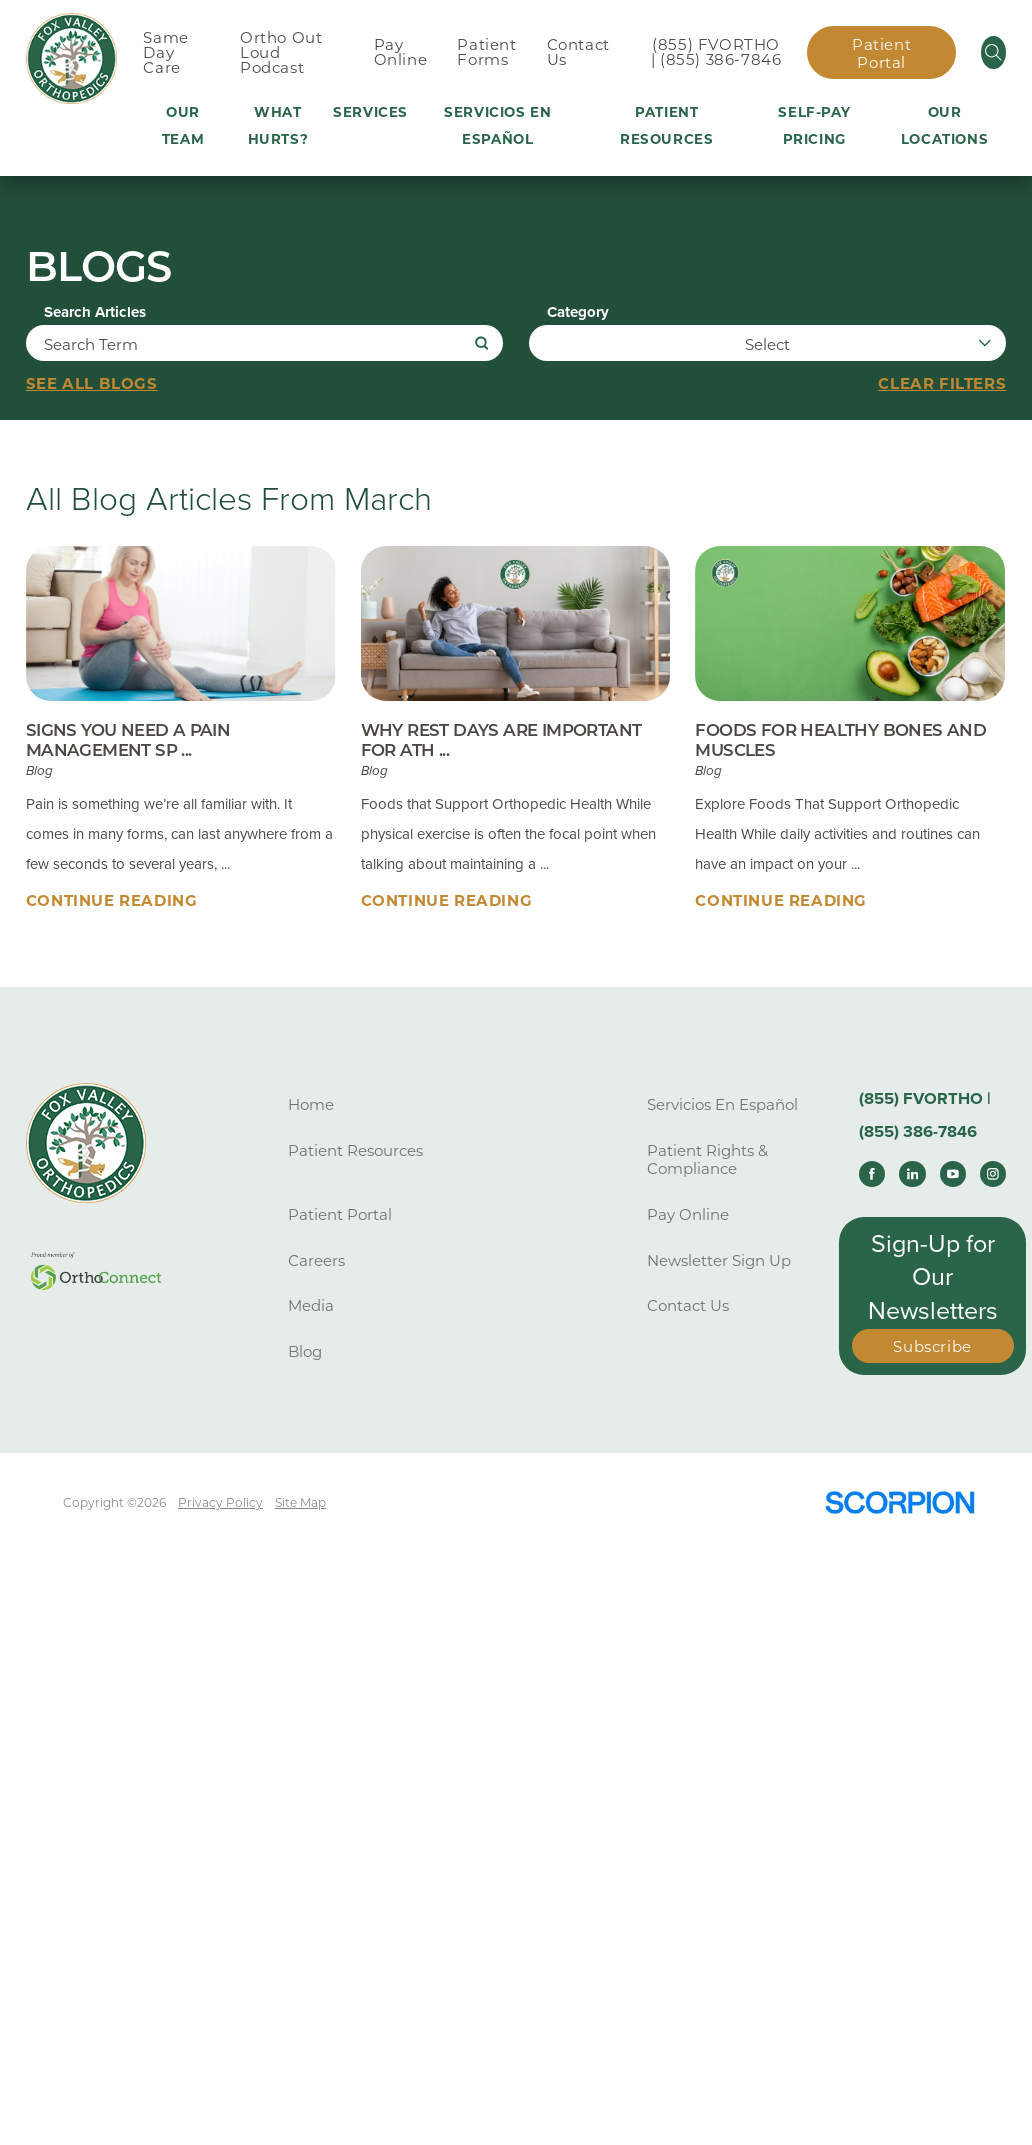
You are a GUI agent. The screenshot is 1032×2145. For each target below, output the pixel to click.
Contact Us (688, 1306)
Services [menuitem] (370, 112)
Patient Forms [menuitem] (486, 52)
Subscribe (932, 1347)
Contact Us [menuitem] (578, 52)
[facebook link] (872, 1174)
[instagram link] (993, 1174)
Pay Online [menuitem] (401, 52)
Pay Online (688, 1215)
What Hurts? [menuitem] (278, 125)
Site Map (301, 1502)
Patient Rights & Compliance (707, 1160)
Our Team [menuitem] (183, 125)
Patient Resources (355, 1151)
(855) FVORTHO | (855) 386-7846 (716, 52)
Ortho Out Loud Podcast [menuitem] (281, 52)
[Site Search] (993, 52)
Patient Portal (881, 53)
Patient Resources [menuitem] (666, 125)
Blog (305, 1352)
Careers (316, 1260)
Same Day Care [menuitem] (165, 52)
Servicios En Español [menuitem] (497, 125)
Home (311, 1105)
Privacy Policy (220, 1502)
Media (311, 1306)
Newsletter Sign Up (719, 1260)
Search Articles (95, 312)
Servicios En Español (722, 1105)
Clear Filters (942, 385)
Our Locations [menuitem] (944, 125)
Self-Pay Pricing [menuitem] (814, 125)
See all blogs (92, 385)
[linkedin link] (912, 1174)
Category (578, 312)
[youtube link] (953, 1174)
